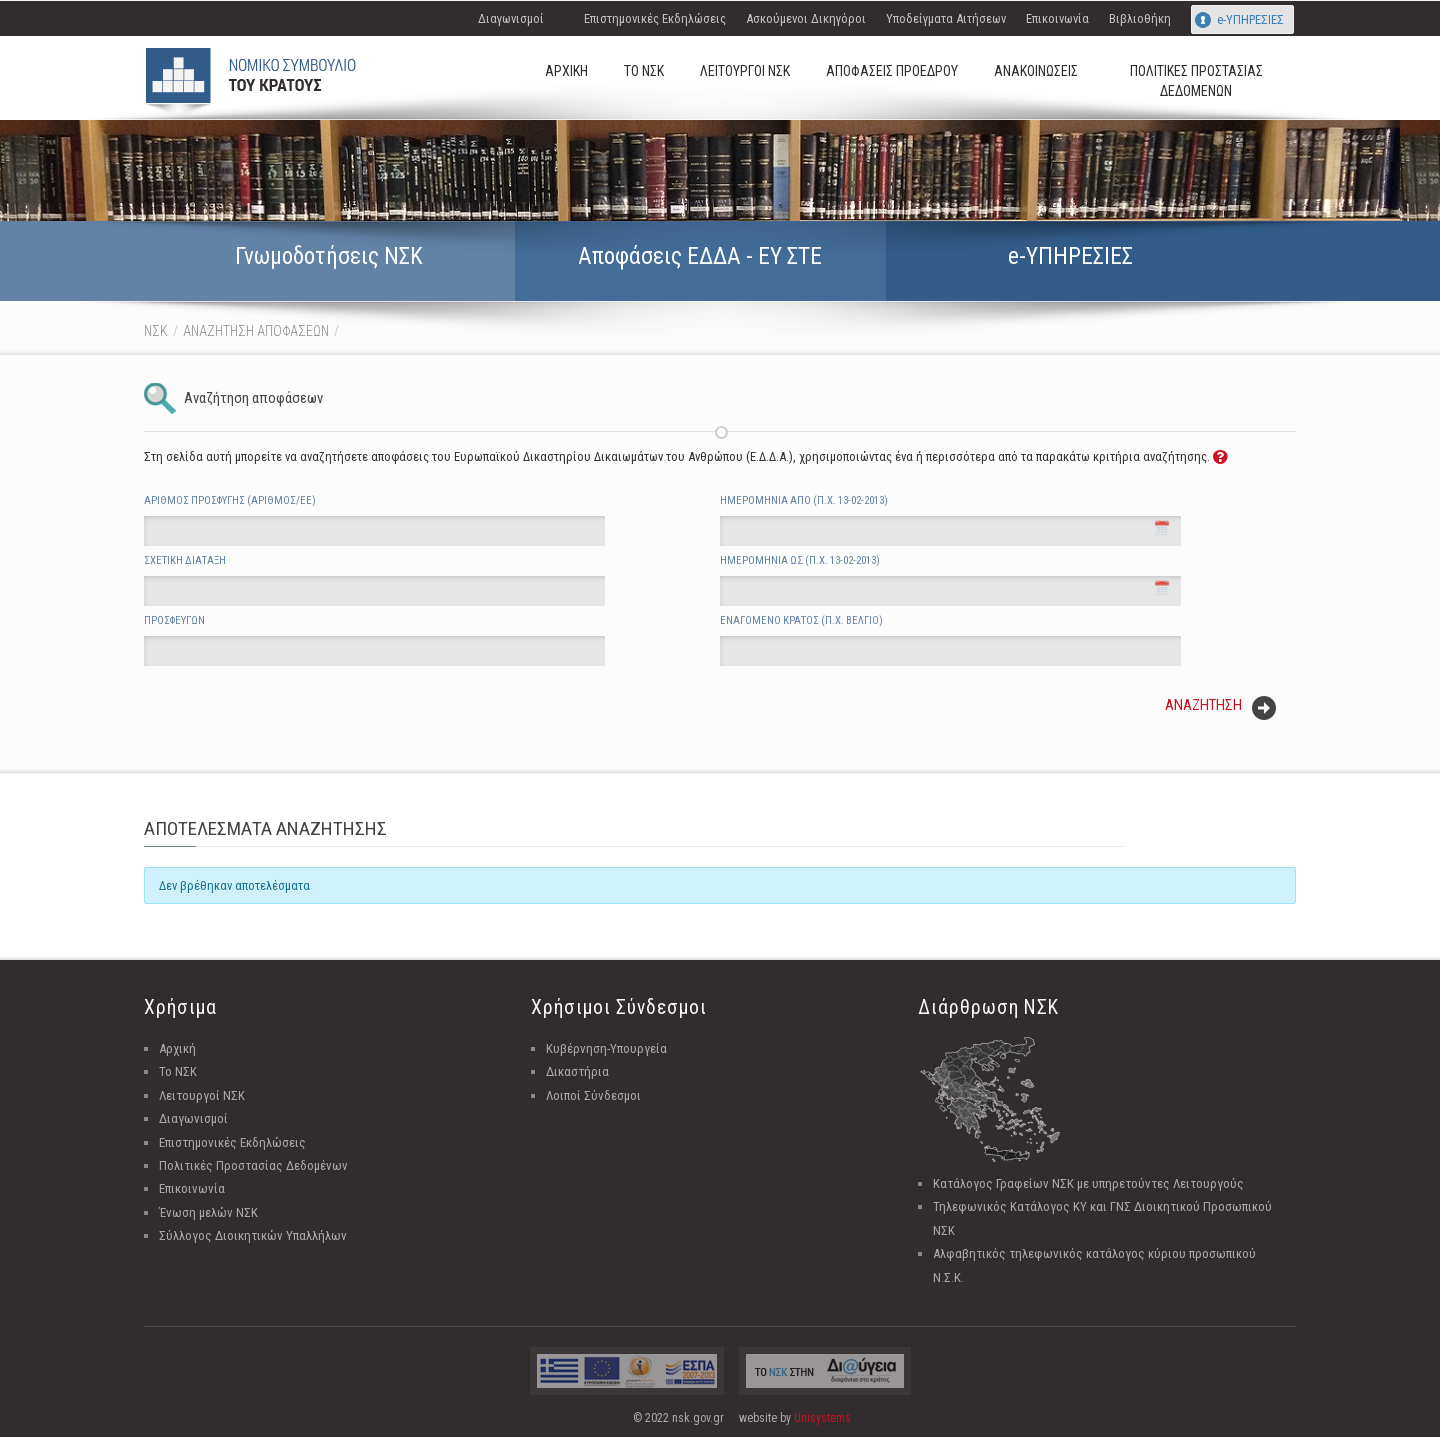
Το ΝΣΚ (178, 1071)
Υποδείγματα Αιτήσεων (946, 18)
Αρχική (177, 1048)
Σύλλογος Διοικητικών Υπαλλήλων (253, 1235)
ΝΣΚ (156, 331)
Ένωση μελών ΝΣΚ (208, 1212)
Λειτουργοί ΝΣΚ (202, 1095)
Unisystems (822, 1418)
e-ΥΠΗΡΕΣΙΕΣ (1250, 19)
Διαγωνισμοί (511, 18)
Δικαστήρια (577, 1071)
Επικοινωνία (1057, 18)
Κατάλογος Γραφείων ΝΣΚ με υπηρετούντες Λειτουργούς (1088, 1183)
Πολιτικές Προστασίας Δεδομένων (253, 1165)
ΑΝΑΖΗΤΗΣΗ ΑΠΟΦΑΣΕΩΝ (256, 331)
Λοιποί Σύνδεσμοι (593, 1095)
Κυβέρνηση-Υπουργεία (606, 1048)
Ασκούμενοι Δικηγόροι (806, 18)
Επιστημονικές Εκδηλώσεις (655, 18)
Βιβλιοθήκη (1140, 18)
